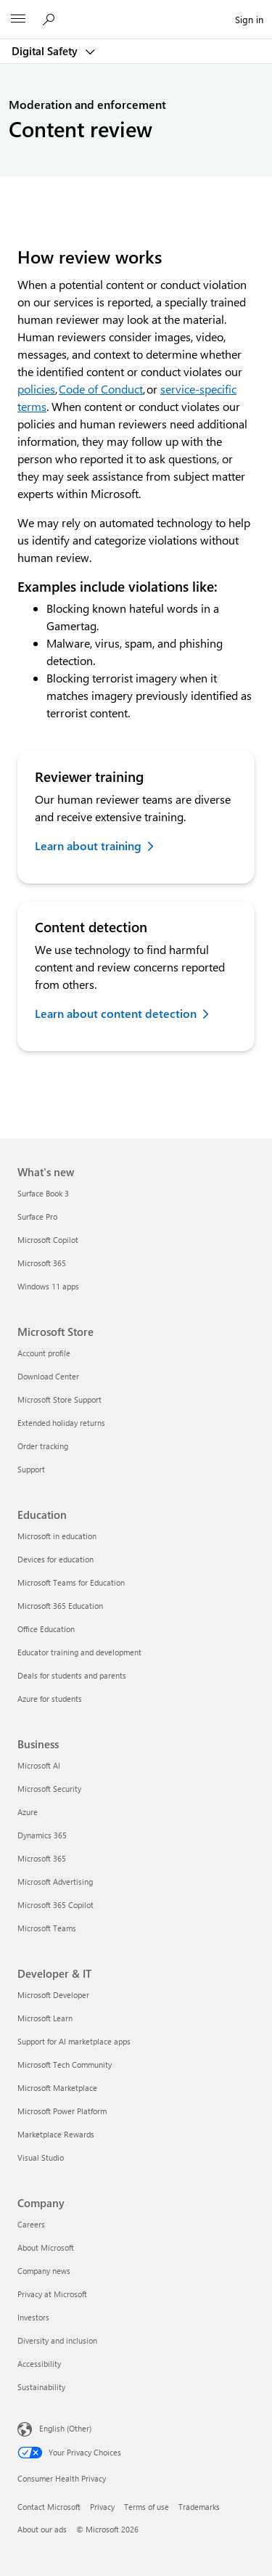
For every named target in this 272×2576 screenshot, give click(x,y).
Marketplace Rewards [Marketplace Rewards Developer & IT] (55, 2134)
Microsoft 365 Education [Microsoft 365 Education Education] (60, 1605)
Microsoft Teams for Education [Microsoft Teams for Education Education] (71, 1582)
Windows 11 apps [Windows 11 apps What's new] (48, 1286)
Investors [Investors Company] (33, 2317)
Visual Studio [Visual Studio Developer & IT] (40, 2157)
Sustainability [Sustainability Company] (41, 2386)
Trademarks (199, 2506)
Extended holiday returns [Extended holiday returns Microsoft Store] (61, 1422)
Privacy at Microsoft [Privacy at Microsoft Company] (52, 2293)
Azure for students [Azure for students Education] (49, 1698)
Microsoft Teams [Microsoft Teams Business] (46, 1928)
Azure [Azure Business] (27, 1811)
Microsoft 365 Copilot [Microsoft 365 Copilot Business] (55, 1904)
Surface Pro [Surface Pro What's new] (37, 1216)
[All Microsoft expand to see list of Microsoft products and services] (18, 19)
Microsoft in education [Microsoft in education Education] (56, 1535)
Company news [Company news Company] (43, 2270)
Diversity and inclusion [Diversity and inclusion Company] (57, 2340)
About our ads (42, 2529)
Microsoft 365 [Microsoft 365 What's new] (41, 1263)
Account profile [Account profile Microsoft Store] (43, 1353)
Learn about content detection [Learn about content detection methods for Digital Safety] (116, 1013)
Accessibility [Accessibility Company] (39, 2363)
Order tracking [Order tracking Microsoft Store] (42, 1445)
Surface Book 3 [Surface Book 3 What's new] (43, 1193)
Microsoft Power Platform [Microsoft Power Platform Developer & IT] (62, 2111)
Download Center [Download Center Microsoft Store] (48, 1376)
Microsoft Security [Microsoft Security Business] (49, 1788)
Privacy (102, 2506)
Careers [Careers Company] (31, 2224)
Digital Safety (46, 51)
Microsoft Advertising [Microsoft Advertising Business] (55, 1881)
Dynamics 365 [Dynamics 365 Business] (42, 1835)
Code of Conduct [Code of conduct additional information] (101, 388)
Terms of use (146, 2506)
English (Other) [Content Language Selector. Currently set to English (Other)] (65, 2428)
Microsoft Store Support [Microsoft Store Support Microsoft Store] (59, 1399)
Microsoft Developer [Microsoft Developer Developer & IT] (53, 1994)
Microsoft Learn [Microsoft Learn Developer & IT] (45, 2018)
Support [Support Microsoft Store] (31, 1469)
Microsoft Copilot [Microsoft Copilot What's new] (47, 1239)
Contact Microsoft (49, 2506)
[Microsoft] (136, 11)
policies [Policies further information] (36, 388)
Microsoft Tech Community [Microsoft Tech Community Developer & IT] (64, 2064)
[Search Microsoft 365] (50, 18)
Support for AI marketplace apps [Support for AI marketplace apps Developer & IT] (74, 2041)
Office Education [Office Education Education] (46, 1628)
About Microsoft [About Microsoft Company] (45, 2247)
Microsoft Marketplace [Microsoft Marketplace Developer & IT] (57, 2087)
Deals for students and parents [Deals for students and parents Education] (71, 1675)
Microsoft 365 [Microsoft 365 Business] (41, 1858)
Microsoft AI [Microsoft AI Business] (38, 1765)
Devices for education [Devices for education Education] (55, 1559)
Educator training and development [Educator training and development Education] (79, 1652)
